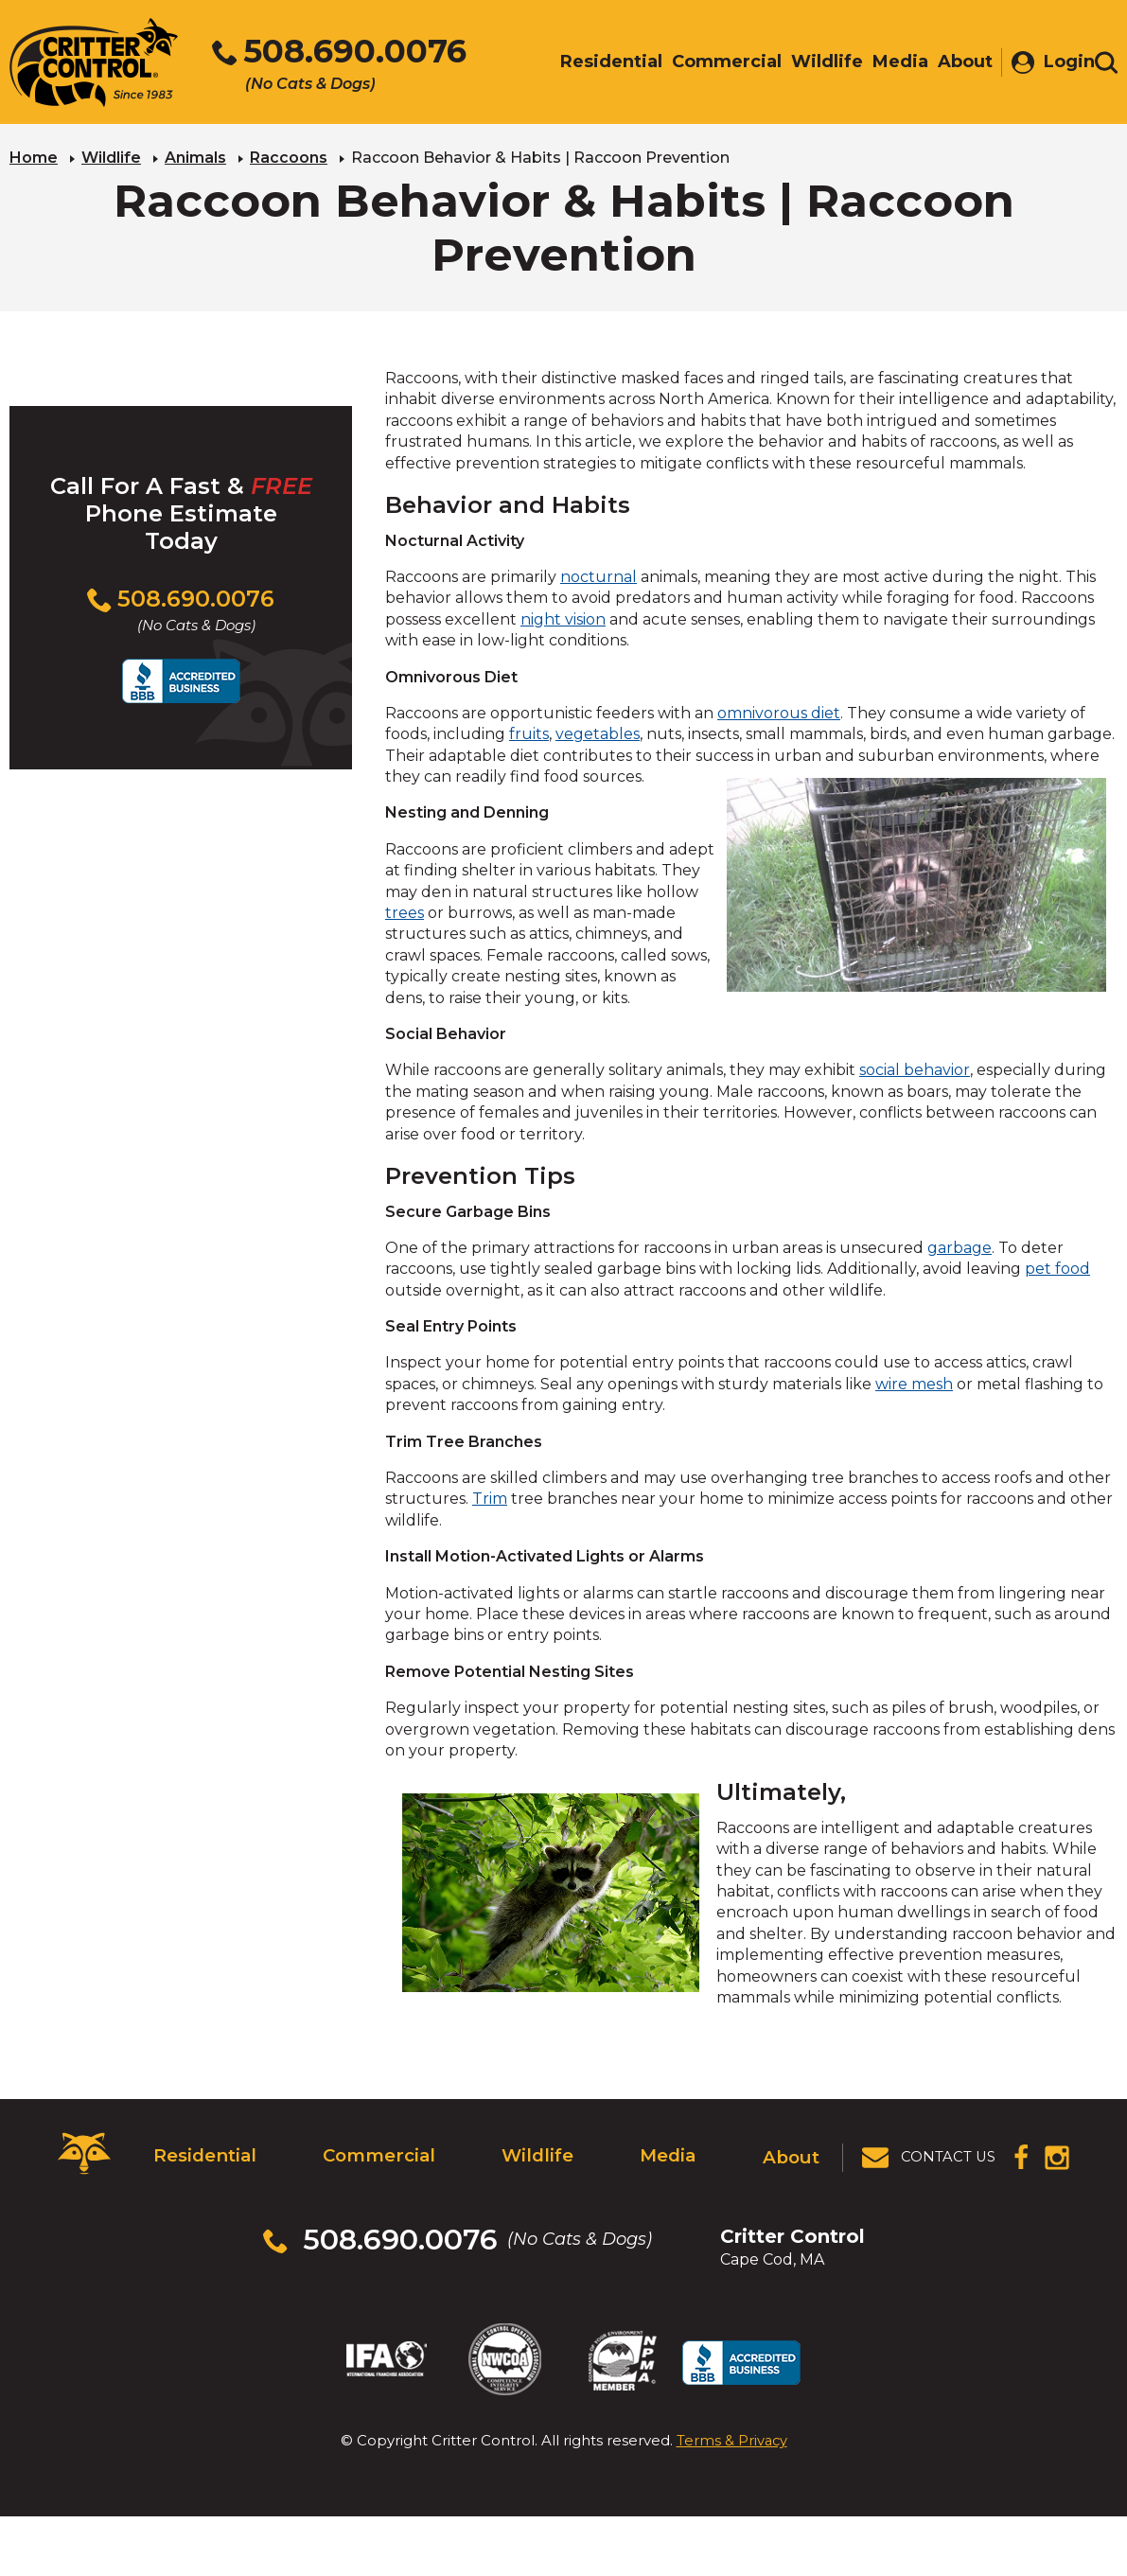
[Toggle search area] (1106, 64)
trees (404, 912)
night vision (563, 617)
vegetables (597, 733)
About (792, 2152)
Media (667, 2152)
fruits (529, 733)
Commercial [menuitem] (717, 63)
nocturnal (598, 576)
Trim (489, 1498)
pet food (1057, 1268)
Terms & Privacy (732, 2415)
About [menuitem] (955, 63)
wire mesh (914, 1382)
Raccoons (288, 157)
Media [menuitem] (891, 63)
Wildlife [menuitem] (818, 63)
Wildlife (111, 157)
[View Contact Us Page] (930, 2153)
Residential (202, 2152)
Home (33, 157)
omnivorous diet (778, 711)
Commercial (376, 2152)
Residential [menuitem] (602, 63)
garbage (959, 1246)
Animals (195, 157)
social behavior (914, 1069)
